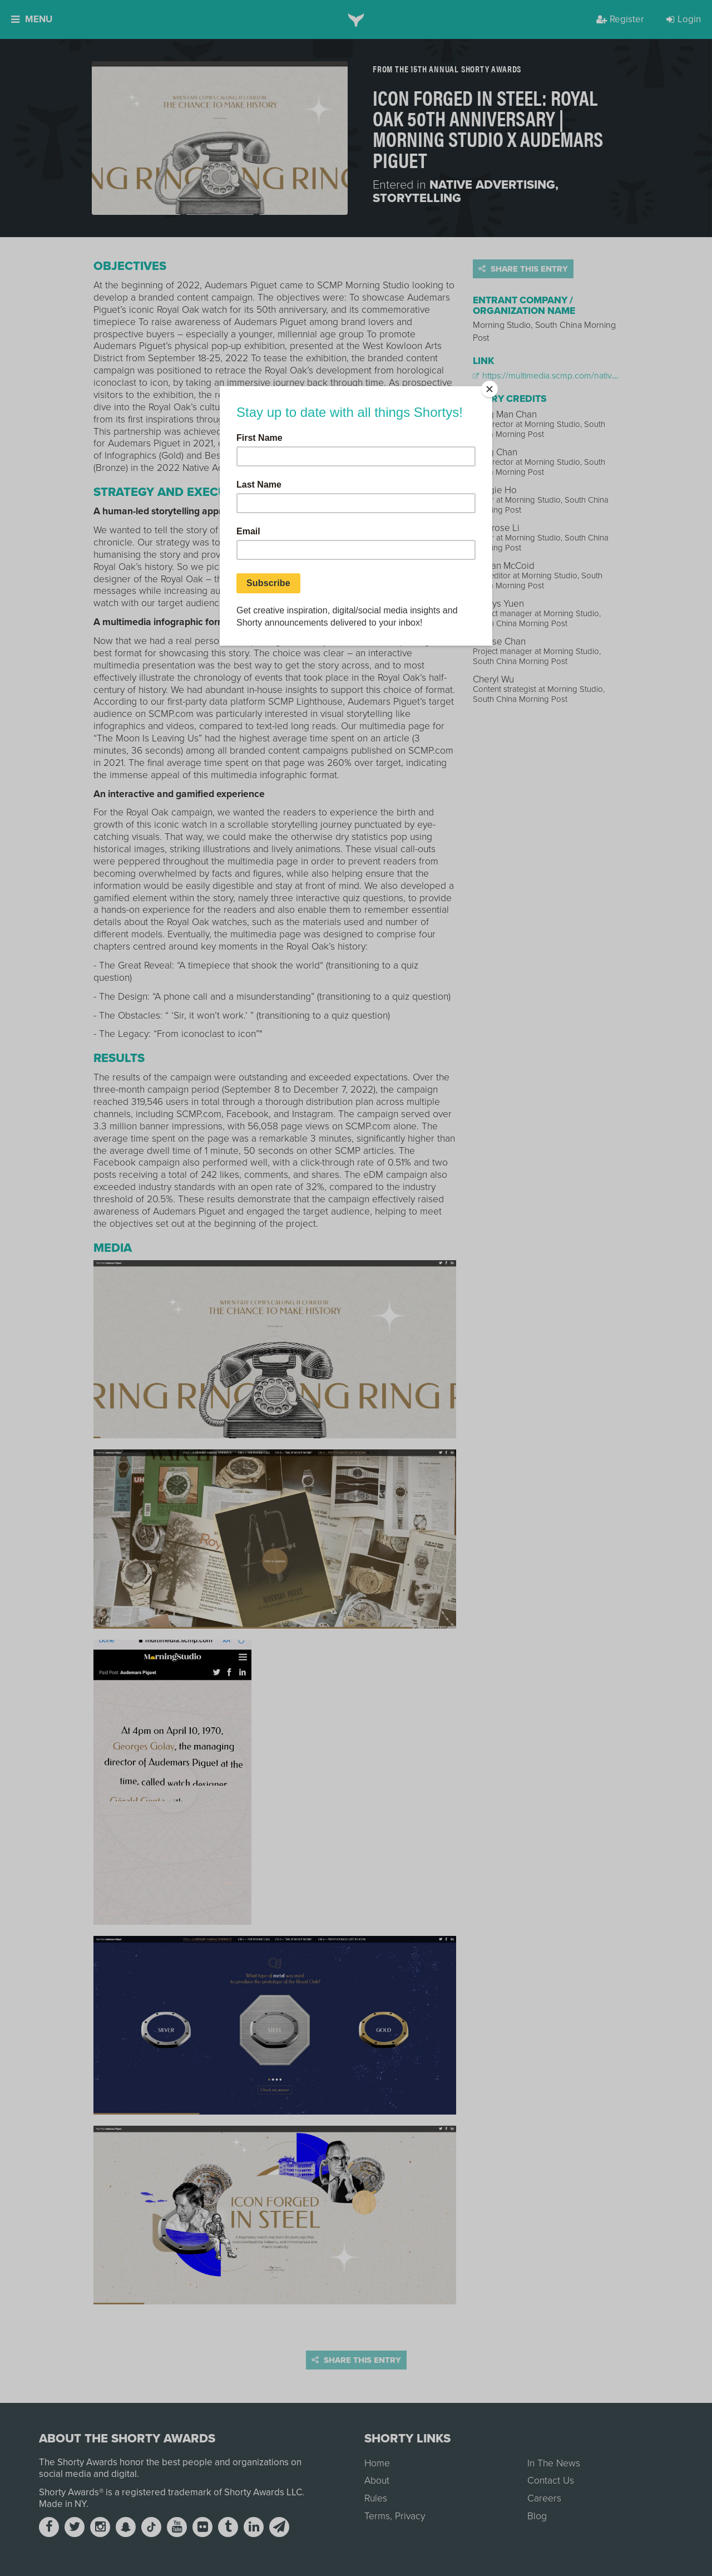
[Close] (489, 389)
